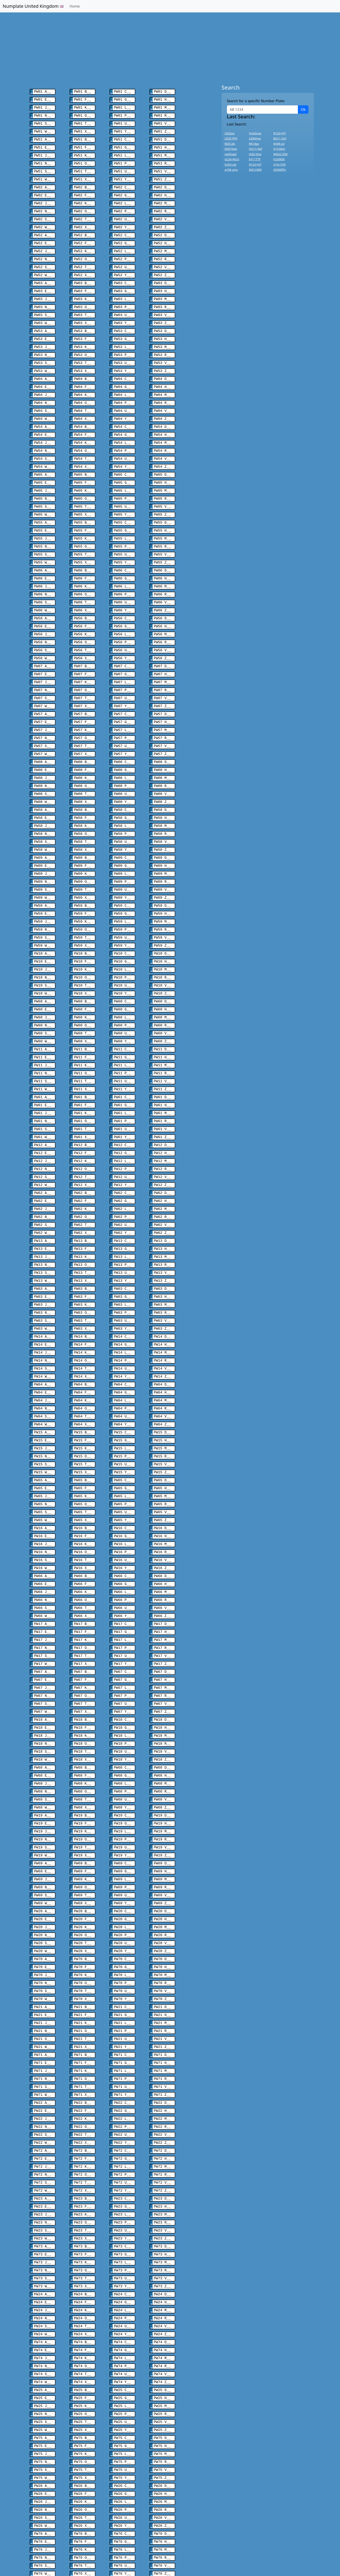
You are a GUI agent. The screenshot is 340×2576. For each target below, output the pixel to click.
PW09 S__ (42, 845)
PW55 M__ (162, 513)
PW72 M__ (162, 2051)
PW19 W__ (42, 1757)
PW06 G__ (122, 551)
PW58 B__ (82, 769)
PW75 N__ (42, 2329)
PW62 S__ (42, 1161)
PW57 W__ (42, 716)
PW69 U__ (122, 1794)
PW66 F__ (82, 1500)
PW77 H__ (162, 2495)
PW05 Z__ (162, 490)
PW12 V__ (162, 1116)
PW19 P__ (122, 1742)
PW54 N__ (42, 430)
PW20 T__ (82, 1840)
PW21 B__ (82, 1900)
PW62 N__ (42, 1154)
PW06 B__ (82, 543)
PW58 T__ (82, 799)
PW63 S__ (42, 1252)
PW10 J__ (42, 920)
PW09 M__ (162, 830)
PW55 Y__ (122, 536)
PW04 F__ (82, 370)
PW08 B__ (82, 724)
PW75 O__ (82, 2329)
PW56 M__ (162, 603)
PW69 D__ (162, 1764)
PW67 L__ (122, 1598)
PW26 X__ (82, 2390)
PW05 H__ (162, 460)
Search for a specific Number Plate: (256, 100)
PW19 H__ (162, 1727)
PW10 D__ (162, 905)
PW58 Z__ (162, 807)
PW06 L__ (122, 558)
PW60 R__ (162, 973)
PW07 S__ (42, 664)
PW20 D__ (162, 1809)
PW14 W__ (42, 1304)
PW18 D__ (162, 1629)
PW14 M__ (162, 1282)
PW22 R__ (162, 2013)
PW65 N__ (42, 1425)
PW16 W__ (42, 1485)
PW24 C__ (122, 2171)
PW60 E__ (42, 958)
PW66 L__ (122, 1508)
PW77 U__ (122, 2518)
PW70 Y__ (122, 1892)
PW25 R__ (162, 2284)
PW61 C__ (122, 1041)
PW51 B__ (82, 136)
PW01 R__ (162, 114)
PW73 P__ (122, 2149)
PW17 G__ (122, 1546)
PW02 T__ (82, 211)
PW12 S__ (42, 1116)
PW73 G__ (122, 2134)
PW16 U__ (122, 1478)
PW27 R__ (162, 2465)
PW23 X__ (82, 2118)
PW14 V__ (162, 1297)
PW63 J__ (42, 1237)
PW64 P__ (122, 1335)
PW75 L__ (122, 2322)
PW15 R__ (162, 1380)
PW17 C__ (122, 1538)
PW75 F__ (82, 2314)
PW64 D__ (162, 1312)
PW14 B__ (82, 1267)
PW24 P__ (122, 2194)
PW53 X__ (82, 355)
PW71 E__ (42, 1953)
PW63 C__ (122, 1221)
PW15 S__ (42, 1387)
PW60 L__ (122, 965)
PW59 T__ (82, 890)
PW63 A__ (42, 1221)
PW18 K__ (82, 1644)
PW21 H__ (162, 1907)
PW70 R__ (162, 1877)
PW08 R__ (162, 747)
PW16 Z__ (162, 1485)
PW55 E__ (42, 505)
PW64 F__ (82, 1319)
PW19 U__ (122, 1749)
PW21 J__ (42, 1915)
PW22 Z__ (162, 2028)
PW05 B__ (82, 453)
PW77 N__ (42, 2510)
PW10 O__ (82, 928)
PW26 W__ (42, 2390)
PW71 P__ (122, 1968)
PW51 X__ (82, 174)
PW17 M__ (162, 1553)
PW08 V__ (162, 754)
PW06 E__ (42, 551)
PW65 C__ (122, 1402)
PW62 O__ (82, 1154)
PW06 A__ (42, 543)
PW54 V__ (162, 438)
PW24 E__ (42, 2179)
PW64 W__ (42, 1350)
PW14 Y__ (122, 1304)
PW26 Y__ (122, 2390)
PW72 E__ (42, 2043)
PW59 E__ (42, 867)
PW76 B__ (82, 2397)
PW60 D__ (162, 950)
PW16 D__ (162, 1448)
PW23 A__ (42, 2081)
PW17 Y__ (122, 1576)
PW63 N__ (42, 1244)
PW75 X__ (82, 2345)
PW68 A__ (42, 1674)
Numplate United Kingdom (33, 6)
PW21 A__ (42, 1900)
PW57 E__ (42, 686)
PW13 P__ (122, 1199)
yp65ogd (230, 154)
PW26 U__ (122, 2382)
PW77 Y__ (122, 2525)
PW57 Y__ (122, 716)
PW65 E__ (42, 1410)
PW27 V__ (162, 2473)
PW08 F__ (82, 732)
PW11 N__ (42, 1018)
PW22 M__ (162, 2005)
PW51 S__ (42, 166)
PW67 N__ (42, 1606)
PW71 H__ (162, 1953)
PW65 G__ (122, 1410)
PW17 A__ (42, 1538)
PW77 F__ (82, 2495)
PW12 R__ (162, 1108)
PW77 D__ (162, 2488)
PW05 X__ (82, 490)
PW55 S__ (42, 528)
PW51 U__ (122, 166)
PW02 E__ (42, 189)
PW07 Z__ (162, 671)
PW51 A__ (42, 136)
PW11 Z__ (162, 1033)
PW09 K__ (82, 830)
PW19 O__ (82, 1742)
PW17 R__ (162, 1561)
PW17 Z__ (162, 1576)
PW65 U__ (122, 1433)
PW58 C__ (122, 769)
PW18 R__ (162, 1651)
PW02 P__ (122, 204)
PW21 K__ (82, 1915)
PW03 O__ (82, 294)
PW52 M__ (162, 242)
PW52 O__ (82, 249)
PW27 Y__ (122, 2480)
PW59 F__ (82, 867)
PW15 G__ (122, 1365)
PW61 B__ (82, 1041)
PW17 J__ (42, 1553)
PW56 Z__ (162, 626)
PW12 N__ (42, 1108)
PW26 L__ (122, 2367)
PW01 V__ (162, 121)
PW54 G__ (122, 415)
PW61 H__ (162, 1048)
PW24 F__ (82, 2179)
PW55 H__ (162, 505)
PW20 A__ (42, 1809)
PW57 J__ (42, 694)
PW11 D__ (162, 995)
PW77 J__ (42, 2503)
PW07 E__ (42, 641)
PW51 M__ (162, 151)
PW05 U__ (122, 483)
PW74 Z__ (162, 2254)
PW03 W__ (42, 309)
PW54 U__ (122, 438)
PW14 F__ (82, 1274)
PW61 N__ (42, 1063)
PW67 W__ (42, 1621)
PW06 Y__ (122, 581)
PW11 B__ (82, 995)
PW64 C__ (122, 1312)
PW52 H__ (162, 234)
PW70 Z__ (162, 1892)
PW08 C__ (122, 724)
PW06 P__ (122, 566)
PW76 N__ (42, 2420)
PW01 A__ (42, 91)
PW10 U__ (122, 935)
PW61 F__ (82, 1048)
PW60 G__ (122, 958)
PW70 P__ (122, 1877)
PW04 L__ (122, 377)
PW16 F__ (82, 1455)
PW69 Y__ (122, 1802)
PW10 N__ (42, 928)
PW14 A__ (42, 1267)
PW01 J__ (42, 106)
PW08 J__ (42, 739)
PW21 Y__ (122, 1938)
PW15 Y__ (122, 1395)
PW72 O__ (82, 2058)
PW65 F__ (82, 1410)
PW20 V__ (162, 1840)
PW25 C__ (122, 2262)
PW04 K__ (82, 377)
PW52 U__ (122, 257)
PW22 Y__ (122, 2028)
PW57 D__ (162, 679)
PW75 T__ (82, 2337)
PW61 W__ (42, 1078)
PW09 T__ (82, 845)
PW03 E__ (42, 279)
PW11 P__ (122, 1018)
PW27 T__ (82, 2473)
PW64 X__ (82, 1350)
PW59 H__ (162, 867)
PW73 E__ (42, 2134)
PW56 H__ (162, 596)
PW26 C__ (122, 2352)
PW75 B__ (82, 2307)
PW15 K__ (82, 1372)
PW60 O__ (82, 973)
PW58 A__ (42, 769)
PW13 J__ (42, 1191)
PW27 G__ (122, 2450)
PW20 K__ (82, 1824)
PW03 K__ (82, 287)
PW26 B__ (82, 2352)
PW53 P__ (122, 340)
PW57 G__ (122, 686)
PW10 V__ (162, 935)
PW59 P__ (122, 882)
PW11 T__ (82, 1026)
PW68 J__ (42, 1689)
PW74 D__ (162, 2216)
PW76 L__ (122, 2412)
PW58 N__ (42, 792)
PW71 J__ (42, 1960)
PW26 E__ (42, 2360)
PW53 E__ (42, 325)
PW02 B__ (82, 181)
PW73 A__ (42, 2126)
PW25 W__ (42, 2299)
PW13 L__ (122, 1191)
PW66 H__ (162, 1500)
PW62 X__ (82, 1169)
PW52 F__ (82, 234)
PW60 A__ (42, 950)
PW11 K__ (82, 1010)
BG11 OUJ (280, 138)
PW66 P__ (122, 1515)
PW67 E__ (42, 1591)
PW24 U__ (122, 2201)
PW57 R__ (162, 701)
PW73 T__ (82, 2156)
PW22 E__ (42, 1998)
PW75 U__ (122, 2337)
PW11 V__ (162, 1026)
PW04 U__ (122, 392)
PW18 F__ (82, 1636)
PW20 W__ (42, 1847)
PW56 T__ (82, 619)
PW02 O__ (82, 204)
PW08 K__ (82, 739)
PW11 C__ (122, 995)
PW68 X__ (82, 1711)
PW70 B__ (82, 1855)
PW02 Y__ (122, 219)
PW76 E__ (42, 2405)
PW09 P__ (122, 837)
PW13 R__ (162, 1199)
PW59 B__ (82, 860)
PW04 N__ (42, 385)
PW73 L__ (122, 2141)
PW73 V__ (162, 2156)
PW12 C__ (122, 1086)
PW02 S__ (42, 211)
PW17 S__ (42, 1568)
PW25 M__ (162, 2277)
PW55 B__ (82, 498)
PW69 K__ (82, 1779)
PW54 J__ (42, 423)
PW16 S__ (42, 1478)
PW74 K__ (82, 2232)
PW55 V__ (162, 528)
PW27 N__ (42, 2465)
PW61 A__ (42, 1041)
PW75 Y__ (122, 2345)
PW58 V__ (162, 799)
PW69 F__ (82, 1772)
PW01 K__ (82, 106)
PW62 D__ (162, 1131)
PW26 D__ (162, 2352)
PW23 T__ (82, 2111)
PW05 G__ (122, 460)
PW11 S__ (42, 1026)
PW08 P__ (122, 747)
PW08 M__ (162, 739)
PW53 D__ (162, 317)
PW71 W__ (42, 1983)
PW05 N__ (42, 475)
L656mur (255, 138)
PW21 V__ (162, 1930)
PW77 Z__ (162, 2525)
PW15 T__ (82, 1387)
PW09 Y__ (122, 852)
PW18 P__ (122, 1651)
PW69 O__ (82, 1787)
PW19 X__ (82, 1757)
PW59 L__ (122, 875)
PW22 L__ (122, 2005)
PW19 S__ (42, 1749)
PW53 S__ (42, 347)
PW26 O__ (82, 2375)
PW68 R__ (162, 1696)
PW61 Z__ (162, 1078)
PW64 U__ (122, 1342)
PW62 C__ (122, 1131)
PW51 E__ (42, 144)
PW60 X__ (82, 988)
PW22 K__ (82, 2005)
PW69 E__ (42, 1772)
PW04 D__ (162, 362)
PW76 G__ (122, 2405)
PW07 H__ (162, 641)
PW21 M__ (162, 1915)
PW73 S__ (42, 2156)
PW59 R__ (162, 882)
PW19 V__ (162, 1749)
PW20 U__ (122, 1840)
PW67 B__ (82, 1583)
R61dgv (254, 144)
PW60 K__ (82, 965)
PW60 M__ (162, 965)
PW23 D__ (162, 2081)
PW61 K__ (82, 1056)
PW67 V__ (162, 1613)
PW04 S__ (42, 392)
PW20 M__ (162, 1824)
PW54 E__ (42, 415)
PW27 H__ (162, 2450)
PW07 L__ (122, 649)
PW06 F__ (82, 551)
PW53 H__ (162, 325)
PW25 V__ (162, 2292)
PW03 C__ (122, 272)
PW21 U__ (122, 1930)
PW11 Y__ (122, 1033)
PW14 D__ (162, 1267)
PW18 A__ (42, 1629)
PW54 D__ (162, 407)
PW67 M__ (162, 1598)
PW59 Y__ (122, 897)
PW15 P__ (122, 1380)
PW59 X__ (82, 897)
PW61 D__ (162, 1041)
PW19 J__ (42, 1734)
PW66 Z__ (162, 1531)
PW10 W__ (42, 943)
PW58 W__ (42, 807)
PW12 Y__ (122, 1124)
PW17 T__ (82, 1568)
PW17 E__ (42, 1546)
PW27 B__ (82, 2443)
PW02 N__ (42, 204)
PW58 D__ (162, 769)
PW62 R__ (162, 1154)
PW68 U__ (122, 1704)
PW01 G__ (122, 98)
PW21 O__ (82, 1922)
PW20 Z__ (162, 1847)
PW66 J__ (42, 1508)
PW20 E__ (42, 1817)
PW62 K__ (82, 1146)
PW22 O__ (82, 2013)
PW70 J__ (42, 1870)
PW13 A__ (42, 1176)
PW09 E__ (42, 822)
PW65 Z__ (162, 1440)
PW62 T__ (82, 1161)
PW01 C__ (122, 91)
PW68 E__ (42, 1681)
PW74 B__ (82, 2216)
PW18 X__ (82, 1666)
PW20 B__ (82, 1809)
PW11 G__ (122, 1003)
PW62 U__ (122, 1161)
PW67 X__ (82, 1621)
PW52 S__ (42, 257)
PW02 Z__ (162, 219)
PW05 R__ (162, 475)
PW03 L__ (122, 287)
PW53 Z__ (162, 355)
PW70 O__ (82, 1877)
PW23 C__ (122, 2081)
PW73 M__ (162, 2141)
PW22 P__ (122, 2013)
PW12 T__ (82, 1116)
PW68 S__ (42, 1704)
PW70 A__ (42, 1855)
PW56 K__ (82, 603)
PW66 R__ (162, 1515)
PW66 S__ (42, 1523)
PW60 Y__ (122, 988)
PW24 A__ (42, 2171)
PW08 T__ (82, 754)
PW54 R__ (162, 430)
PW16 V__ (162, 1478)
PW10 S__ (42, 935)
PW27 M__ (162, 2458)
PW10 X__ (82, 943)
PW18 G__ (122, 1636)
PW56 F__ (82, 596)
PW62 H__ (162, 1139)
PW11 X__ (82, 1033)
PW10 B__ (82, 905)
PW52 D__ (162, 227)
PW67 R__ (162, 1606)
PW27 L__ (122, 2458)
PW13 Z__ (162, 1214)
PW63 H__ (162, 1229)
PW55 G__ (122, 505)
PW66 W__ (42, 1531)
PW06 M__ (162, 558)
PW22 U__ (122, 2020)
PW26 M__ (162, 2367)
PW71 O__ (82, 1968)
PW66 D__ (162, 1493)
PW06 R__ (162, 566)
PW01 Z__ (162, 129)
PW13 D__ (162, 1176)
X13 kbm (279, 149)
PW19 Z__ (162, 1757)
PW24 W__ (42, 2209)
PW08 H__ (162, 732)
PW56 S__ (42, 619)
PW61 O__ (82, 1063)
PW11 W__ (42, 1033)
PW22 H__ (162, 1998)
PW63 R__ (162, 1244)
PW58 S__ (42, 799)
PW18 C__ (122, 1629)
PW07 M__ (162, 649)
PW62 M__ (162, 1146)
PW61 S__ (42, 1071)
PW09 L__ (122, 830)
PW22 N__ (42, 2013)
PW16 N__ (42, 1470)
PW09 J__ (42, 830)
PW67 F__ (82, 1591)
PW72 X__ (82, 2073)
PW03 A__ (42, 272)
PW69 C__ (122, 1764)
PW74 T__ (82, 2247)
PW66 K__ (82, 1508)
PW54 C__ (122, 407)
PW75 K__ (82, 2322)
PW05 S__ (42, 483)
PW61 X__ (82, 1078)
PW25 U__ (122, 2292)
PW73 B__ (82, 2126)
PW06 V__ (162, 573)
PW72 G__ (122, 2043)
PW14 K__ (82, 1282)
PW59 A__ (42, 860)
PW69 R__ (162, 1787)
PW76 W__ (42, 2435)
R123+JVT (279, 133)
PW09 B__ (82, 814)
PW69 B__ (82, 1764)
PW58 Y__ (122, 807)
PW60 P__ (122, 973)
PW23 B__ (82, 2081)
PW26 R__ (162, 2375)
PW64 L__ (122, 1327)
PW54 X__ (82, 445)
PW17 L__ (122, 1553)
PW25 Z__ (162, 2299)
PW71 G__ (122, 1953)
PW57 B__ (82, 679)
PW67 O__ (82, 1606)
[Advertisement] (170, 51)
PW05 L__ (122, 468)
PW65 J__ (42, 1417)
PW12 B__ (82, 1086)
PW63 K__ (82, 1237)
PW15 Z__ (162, 1395)
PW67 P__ (122, 1606)
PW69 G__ (122, 1772)
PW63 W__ (42, 1259)
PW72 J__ (42, 2051)
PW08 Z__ (162, 762)
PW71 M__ (162, 1960)
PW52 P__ (122, 249)
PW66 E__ (42, 1500)
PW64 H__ (162, 1319)
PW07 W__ (42, 671)
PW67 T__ (82, 1613)
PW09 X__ (82, 852)
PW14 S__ (42, 1297)
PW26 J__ (42, 2367)
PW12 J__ (42, 1101)
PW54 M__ (162, 423)
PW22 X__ (82, 2028)
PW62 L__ (122, 1146)
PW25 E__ (42, 2269)
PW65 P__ (122, 1425)
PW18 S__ (42, 1659)
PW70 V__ (162, 1885)
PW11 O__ (82, 1018)
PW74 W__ (42, 2254)
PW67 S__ (42, 1613)
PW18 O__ (82, 1651)
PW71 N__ (42, 1968)
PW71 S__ (42, 1975)
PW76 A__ (42, 2397)
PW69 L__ (122, 1779)
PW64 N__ (42, 1335)
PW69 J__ (42, 1779)
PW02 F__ (82, 189)
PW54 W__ (42, 445)
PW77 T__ (82, 2518)
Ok (303, 109)
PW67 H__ (162, 1591)
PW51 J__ (42, 151)
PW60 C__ (122, 950)
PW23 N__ (42, 2103)
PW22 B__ (82, 1990)
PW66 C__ (122, 1493)
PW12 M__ (162, 1101)
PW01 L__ (122, 106)
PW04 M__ (162, 377)
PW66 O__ (82, 1515)
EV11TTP (255, 159)
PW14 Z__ (162, 1304)
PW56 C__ (122, 588)
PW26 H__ (162, 2360)
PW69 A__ (42, 1764)
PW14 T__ (82, 1297)
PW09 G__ (122, 822)
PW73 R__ (162, 2149)
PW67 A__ (42, 1583)
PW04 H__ (162, 370)
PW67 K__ (82, 1598)
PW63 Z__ (162, 1259)
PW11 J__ (42, 1010)
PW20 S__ (42, 1840)
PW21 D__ (162, 1900)
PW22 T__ (82, 2020)
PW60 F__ (82, 958)
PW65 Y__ (122, 1440)
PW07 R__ (162, 656)
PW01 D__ (162, 91)
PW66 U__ (122, 1523)
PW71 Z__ (162, 1983)
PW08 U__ (122, 754)
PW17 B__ (82, 1538)
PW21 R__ (162, 1922)
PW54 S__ (42, 438)
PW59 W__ (42, 897)
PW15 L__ (122, 1372)
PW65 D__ (162, 1402)
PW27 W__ (42, 2480)
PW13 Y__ (122, 1214)
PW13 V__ (162, 1206)
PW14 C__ (122, 1267)
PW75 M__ (162, 2322)
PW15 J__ (42, 1372)
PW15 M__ (162, 1372)
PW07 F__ (82, 641)
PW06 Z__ (162, 581)
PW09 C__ (122, 814)
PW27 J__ (42, 2458)
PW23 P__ (122, 2103)
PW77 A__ (42, 2488)
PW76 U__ (122, 2427)
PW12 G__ (122, 1093)
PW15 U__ (122, 1387)
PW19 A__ (42, 1719)
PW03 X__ (82, 309)
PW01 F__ (82, 98)
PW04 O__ (82, 385)
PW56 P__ (122, 611)
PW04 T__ (82, 392)
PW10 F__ (82, 912)
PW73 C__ (122, 2126)
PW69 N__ (42, 1787)
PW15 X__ (82, 1395)
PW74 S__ (42, 2247)
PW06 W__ (42, 581)
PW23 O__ (82, 2103)
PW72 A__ (42, 2036)
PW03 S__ (42, 302)
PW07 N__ (42, 656)
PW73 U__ (122, 2156)
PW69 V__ (162, 1794)
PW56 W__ (42, 626)
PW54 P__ (122, 430)
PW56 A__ (42, 588)
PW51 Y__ (122, 174)
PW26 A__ (42, 2352)
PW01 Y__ (122, 129)
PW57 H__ (162, 686)
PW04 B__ (82, 362)
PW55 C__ (122, 498)
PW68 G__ (122, 1681)
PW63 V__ (162, 1252)
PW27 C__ (122, 2443)
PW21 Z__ (162, 1938)
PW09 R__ (162, 837)
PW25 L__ (122, 2277)
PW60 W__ (42, 988)
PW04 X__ (82, 400)
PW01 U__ (122, 121)
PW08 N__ (42, 747)
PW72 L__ (122, 2051)
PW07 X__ (82, 671)
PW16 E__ (42, 1455)
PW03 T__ (82, 302)
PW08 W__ (42, 762)
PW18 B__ (82, 1629)
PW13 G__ (122, 1184)
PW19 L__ (122, 1734)
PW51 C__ (122, 136)
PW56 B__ (82, 588)
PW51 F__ (82, 144)
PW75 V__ (162, 2337)
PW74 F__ (82, 2224)
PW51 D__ (162, 136)
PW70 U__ (122, 1885)
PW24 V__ (162, 2201)
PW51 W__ (42, 174)
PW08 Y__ (122, 762)
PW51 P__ (122, 159)
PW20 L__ (122, 1824)
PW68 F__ (82, 1681)
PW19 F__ (82, 1727)
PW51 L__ (122, 151)
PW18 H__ (162, 1636)
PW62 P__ (122, 1154)
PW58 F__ (82, 777)
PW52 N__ (42, 249)
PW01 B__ (82, 91)
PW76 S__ (42, 2427)
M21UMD (255, 170)
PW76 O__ (82, 2420)
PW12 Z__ (162, 1124)
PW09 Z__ (162, 852)
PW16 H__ (162, 1455)
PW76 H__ (162, 2405)
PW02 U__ (122, 211)
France (44, 2555)
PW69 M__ (162, 1779)
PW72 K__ (82, 2051)
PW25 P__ (122, 2284)
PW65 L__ (122, 1417)
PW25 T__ (82, 2292)
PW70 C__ (122, 1855)
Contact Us (307, 2555)
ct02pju (230, 133)
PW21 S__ (42, 1930)
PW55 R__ (162, 521)
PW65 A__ (42, 1402)
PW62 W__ (42, 1169)
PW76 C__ (122, 2397)
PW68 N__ (42, 1696)
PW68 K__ (82, 1689)
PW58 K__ (82, 784)
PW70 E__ (42, 1862)
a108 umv (231, 170)
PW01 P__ (122, 114)
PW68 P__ (122, 1696)
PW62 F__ (82, 1139)
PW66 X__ (82, 1531)
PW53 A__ (42, 317)
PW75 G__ (122, 2314)
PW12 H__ (162, 1093)
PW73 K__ (82, 2141)
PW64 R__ (162, 1335)
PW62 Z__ (162, 1169)
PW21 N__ (42, 1922)
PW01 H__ (162, 98)
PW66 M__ (162, 1508)
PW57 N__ (42, 701)
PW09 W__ (42, 852)
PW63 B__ (82, 1221)
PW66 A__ (42, 1493)
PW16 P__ (122, 1470)
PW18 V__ (162, 1659)
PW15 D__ (162, 1357)
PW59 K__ (82, 875)
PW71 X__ (82, 1983)
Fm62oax (255, 133)
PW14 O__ (82, 1289)
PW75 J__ (42, 2322)
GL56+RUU (232, 159)
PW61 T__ (82, 1071)
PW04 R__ (162, 385)
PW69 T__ (82, 1794)
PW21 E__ (42, 1907)
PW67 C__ (122, 1583)
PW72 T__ (82, 2066)
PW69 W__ (42, 1802)
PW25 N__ (42, 2284)
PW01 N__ (42, 114)
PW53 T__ (82, 347)
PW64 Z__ (162, 1350)
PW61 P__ (122, 1063)
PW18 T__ (82, 1659)
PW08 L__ (122, 739)
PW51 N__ (42, 159)
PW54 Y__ (122, 445)
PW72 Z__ (162, 2073)
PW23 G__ (122, 2088)
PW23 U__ (122, 2111)
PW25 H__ (162, 2269)
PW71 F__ (82, 1953)
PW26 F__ (82, 2360)
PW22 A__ (42, 1990)
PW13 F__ (82, 1184)
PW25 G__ (122, 2269)
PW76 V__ (162, 2427)
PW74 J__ (42, 2232)
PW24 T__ (82, 2201)
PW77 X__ (82, 2525)
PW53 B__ (82, 317)
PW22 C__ (122, 1990)
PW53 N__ (42, 340)
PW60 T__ (82, 980)
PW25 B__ (82, 2262)
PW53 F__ (82, 325)
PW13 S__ (42, 1206)
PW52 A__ (42, 227)
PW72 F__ (82, 2043)
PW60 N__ (42, 973)
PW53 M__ (162, 332)
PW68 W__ (42, 1711)
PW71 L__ (122, 1960)
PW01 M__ (162, 106)
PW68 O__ (82, 1696)
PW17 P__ (122, 1561)
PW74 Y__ (122, 2254)
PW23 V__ (162, 2111)
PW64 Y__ (122, 1350)
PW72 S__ (42, 2066)
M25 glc (230, 144)
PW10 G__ (122, 912)
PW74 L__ (122, 2232)
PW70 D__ (162, 1855)
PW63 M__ (162, 1237)
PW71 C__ (122, 1945)
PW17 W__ (42, 1576)
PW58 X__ (82, 807)
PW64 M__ (162, 1327)
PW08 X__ (82, 762)
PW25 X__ (82, 2299)
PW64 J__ (42, 1327)
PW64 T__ (82, 1342)
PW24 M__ (162, 2186)
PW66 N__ (42, 1515)
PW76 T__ (82, 2427)
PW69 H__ (162, 1772)
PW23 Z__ (162, 2118)
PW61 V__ (162, 1071)
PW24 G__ (122, 2179)
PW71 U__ (122, 1975)
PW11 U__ (122, 1026)
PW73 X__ (82, 2164)
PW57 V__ (162, 709)
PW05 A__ (42, 453)
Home (75, 6)
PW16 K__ (82, 1463)
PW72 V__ (162, 2066)
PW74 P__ (122, 2239)
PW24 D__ (162, 2171)
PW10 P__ (122, 928)
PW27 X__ (82, 2480)
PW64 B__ (82, 1312)
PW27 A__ (42, 2443)
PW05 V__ (162, 483)
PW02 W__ (42, 219)
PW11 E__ (42, 1003)
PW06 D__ (162, 543)
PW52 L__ (122, 242)
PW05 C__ (122, 453)
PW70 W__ (42, 1892)
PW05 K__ (82, 468)
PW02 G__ (122, 189)
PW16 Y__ (122, 1485)
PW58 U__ (122, 799)
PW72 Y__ (122, 2073)
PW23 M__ (162, 2096)
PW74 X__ (82, 2254)
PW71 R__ (162, 1968)
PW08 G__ (122, 732)
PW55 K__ (82, 513)
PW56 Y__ (122, 626)
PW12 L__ (122, 1101)
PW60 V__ (162, 980)
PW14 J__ (42, 1282)
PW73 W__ (42, 2164)
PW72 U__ (122, 2066)
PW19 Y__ (122, 1757)
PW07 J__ (42, 649)
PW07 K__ (82, 649)
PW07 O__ (82, 656)
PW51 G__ (122, 144)
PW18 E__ (42, 1636)
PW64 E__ (42, 1319)
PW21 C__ (122, 1900)
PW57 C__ (122, 679)
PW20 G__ (122, 1817)
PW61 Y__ (122, 1078)
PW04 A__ (42, 362)
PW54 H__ (162, 415)
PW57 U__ (122, 709)
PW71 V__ (162, 1975)
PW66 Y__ (122, 1531)
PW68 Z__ (162, 1711)
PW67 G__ (122, 1591)
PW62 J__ (42, 1146)
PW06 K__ (82, 558)
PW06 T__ (82, 573)
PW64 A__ (42, 1312)
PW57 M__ (162, 694)
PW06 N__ (42, 566)
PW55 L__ (122, 513)
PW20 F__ (82, 1817)
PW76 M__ (162, 2412)
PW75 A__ (42, 2307)
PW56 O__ (82, 611)
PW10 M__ (162, 920)
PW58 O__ (82, 792)
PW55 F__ (82, 505)
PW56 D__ (162, 588)
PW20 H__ (162, 1817)
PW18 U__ (122, 1659)
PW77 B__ (82, 2488)
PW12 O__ (82, 1108)
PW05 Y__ (122, 490)
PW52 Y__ (122, 264)
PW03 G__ (122, 279)
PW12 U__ (122, 1116)
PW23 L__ (122, 2096)
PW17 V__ (162, 1568)
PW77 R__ (162, 2510)
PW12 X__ (82, 1124)
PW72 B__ (82, 2036)
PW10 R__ (162, 928)
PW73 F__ (82, 2134)
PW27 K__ (82, 2458)
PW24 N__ (42, 2194)
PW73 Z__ (162, 2164)
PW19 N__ (42, 1742)
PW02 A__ (42, 181)
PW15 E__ (42, 1365)
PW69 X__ (82, 1802)
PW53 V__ (162, 347)
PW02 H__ (162, 189)
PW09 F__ (82, 822)
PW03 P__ (122, 294)
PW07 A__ (42, 634)
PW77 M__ (162, 2503)
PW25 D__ (162, 2262)
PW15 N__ (42, 1380)
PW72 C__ (122, 2036)
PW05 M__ (162, 468)
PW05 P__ (122, 475)
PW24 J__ (42, 2186)
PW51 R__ (162, 159)
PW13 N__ (42, 1199)
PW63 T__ (82, 1252)
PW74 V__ (162, 2247)
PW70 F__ (82, 1862)
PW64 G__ (122, 1319)
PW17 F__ (82, 1546)
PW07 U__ (122, 664)
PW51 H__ (162, 144)
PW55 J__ (42, 513)
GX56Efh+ (280, 170)
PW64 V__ (162, 1342)
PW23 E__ (42, 2088)
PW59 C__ (122, 860)
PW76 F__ (82, 2405)
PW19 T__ (82, 1749)
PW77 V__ (162, 2518)
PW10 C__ (122, 905)
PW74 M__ (162, 2232)
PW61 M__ (162, 1056)
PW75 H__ (162, 2314)
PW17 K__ (82, 1553)
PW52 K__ (82, 242)
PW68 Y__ (122, 1711)
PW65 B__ (82, 1402)
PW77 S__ (42, 2518)
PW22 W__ (42, 2028)
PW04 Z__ (162, 400)
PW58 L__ (122, 784)
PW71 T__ (82, 1975)
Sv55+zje (230, 164)
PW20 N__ (42, 1832)
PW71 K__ (82, 1960)
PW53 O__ (82, 340)
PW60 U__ (122, 980)
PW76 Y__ (122, 2435)
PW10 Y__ (122, 943)
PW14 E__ (42, 1274)
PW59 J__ (42, 875)
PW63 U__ (122, 1252)
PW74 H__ (162, 2224)
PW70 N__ (42, 1877)
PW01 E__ (42, 98)
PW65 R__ (162, 1425)
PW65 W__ (42, 1440)
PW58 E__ (42, 777)
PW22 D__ (162, 1990)
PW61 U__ (122, 1071)
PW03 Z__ (162, 309)
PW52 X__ (82, 264)
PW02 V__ (162, 211)
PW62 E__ (42, 1139)
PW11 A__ (42, 995)
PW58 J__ (42, 784)
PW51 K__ (82, 151)
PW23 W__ (42, 2118)
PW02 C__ (122, 181)
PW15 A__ (42, 1357)
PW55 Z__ (162, 536)
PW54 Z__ (162, 445)
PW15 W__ (42, 1395)
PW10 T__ (82, 935)
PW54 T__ (82, 438)
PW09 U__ (122, 845)
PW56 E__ (42, 596)
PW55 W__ (42, 536)
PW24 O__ (82, 2194)
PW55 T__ (82, 528)
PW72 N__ (42, 2058)
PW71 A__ (42, 1945)
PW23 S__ (42, 2111)
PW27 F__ (82, 2450)
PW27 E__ (42, 2450)
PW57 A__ (42, 679)
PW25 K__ (82, 2277)
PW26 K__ (82, 2367)
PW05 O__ (82, 475)
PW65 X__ (82, 1440)
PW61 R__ (162, 1063)
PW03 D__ (162, 272)
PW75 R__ (162, 2329)
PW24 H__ (162, 2179)
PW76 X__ (82, 2435)
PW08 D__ (162, 724)
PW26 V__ (162, 2382)
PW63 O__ (82, 1244)
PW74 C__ (122, 2216)
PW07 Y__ (122, 671)
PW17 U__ (122, 1568)
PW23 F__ (82, 2088)
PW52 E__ (42, 234)
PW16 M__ (162, 1463)
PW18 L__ (122, 1644)
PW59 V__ (162, 890)
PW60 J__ (42, 965)
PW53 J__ (42, 332)
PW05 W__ (42, 490)
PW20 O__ (82, 1832)
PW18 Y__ (122, 1666)
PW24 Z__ (162, 2209)
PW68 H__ (162, 1681)
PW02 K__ (82, 196)
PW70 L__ (122, 1870)
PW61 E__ (42, 1048)
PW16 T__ (82, 1478)
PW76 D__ (162, 2397)
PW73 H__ (162, 2134)
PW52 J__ (42, 242)
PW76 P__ (122, 2420)
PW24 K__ (82, 2186)
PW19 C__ (122, 1719)
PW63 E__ (42, 1229)
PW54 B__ (82, 407)
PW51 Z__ (162, 174)
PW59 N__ (42, 882)
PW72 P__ (122, 2058)
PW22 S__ (42, 2020)
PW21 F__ (82, 1907)
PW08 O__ (82, 747)
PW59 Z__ (162, 897)
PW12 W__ (42, 1124)
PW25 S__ (42, 2292)
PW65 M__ (162, 1417)
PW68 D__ (162, 1674)
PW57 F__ (82, 686)
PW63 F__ (82, 1229)
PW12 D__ (162, 1086)
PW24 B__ (82, 2171)
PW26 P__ (122, 2375)
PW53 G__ (122, 325)
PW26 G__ (122, 2360)
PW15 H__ (162, 1365)
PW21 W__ (42, 1938)
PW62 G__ (122, 1139)
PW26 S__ (42, 2382)
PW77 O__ (82, 2510)
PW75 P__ (122, 2329)
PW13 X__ (82, 1214)
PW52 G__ (122, 234)
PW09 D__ (162, 814)
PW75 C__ (122, 2307)
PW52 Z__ (162, 264)
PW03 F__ (82, 279)
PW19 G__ (122, 1727)
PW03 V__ (162, 302)
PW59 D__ (162, 860)
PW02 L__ (122, 196)
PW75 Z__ (162, 2345)
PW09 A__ (42, 814)
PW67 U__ (122, 1613)
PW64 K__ (82, 1327)
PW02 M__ (162, 196)
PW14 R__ (162, 1289)
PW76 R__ (162, 2420)
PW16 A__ (42, 1448)
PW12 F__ (82, 1093)
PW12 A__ (42, 1086)
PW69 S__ (42, 1794)
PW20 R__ (162, 1832)
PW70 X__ (82, 1892)
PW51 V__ (162, 166)
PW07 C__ (122, 634)
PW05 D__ (162, 453)
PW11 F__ (82, 1003)
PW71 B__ (82, 1945)
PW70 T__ (82, 1885)
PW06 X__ (82, 581)
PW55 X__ (82, 536)
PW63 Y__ (122, 1259)
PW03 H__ (162, 279)
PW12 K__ (82, 1101)
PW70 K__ (82, 1870)
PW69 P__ (122, 1787)
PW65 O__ (82, 1425)
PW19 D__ (162, 1719)
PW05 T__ (82, 483)
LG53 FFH (231, 138)
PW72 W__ (42, 2073)
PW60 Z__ (162, 988)
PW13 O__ (82, 1199)
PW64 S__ (42, 1342)
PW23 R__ (162, 2103)
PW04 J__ (42, 377)
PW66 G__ (122, 1500)
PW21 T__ (82, 1930)
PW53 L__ (122, 332)
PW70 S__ (42, 1885)
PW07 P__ (122, 656)
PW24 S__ (42, 2201)
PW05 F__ (82, 460)
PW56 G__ (122, 596)
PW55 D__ (162, 498)
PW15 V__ (162, 1387)
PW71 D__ (162, 1945)
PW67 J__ (42, 1598)
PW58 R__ (162, 792)
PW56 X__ (82, 626)
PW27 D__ (162, 2443)
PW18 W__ (42, 1666)
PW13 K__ (82, 1191)
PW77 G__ (122, 2495)
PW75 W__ (42, 2345)
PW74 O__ (82, 2239)
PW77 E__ (42, 2495)
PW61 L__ (122, 1056)
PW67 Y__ (122, 1621)
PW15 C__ (122, 1357)
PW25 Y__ (122, 2299)
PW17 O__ (82, 1561)
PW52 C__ (122, 227)
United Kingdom (91, 2555)
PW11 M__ (162, 1010)
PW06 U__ (122, 573)
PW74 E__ (42, 2224)
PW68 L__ (122, 1689)
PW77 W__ (42, 2525)
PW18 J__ (42, 1644)
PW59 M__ (162, 875)
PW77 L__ (122, 2503)
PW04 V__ (162, 392)
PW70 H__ (162, 1862)
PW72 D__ (162, 2036)
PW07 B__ (82, 634)
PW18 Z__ (162, 1666)
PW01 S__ (42, 121)
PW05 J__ (42, 468)
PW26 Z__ (162, 2390)
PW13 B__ (82, 1176)
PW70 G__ (122, 1862)
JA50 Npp (231, 149)
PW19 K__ (82, 1734)
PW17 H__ (162, 1546)
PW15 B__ (82, 1357)
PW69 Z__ (162, 1802)
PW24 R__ (162, 2194)
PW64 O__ (82, 1335)
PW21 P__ (122, 1922)
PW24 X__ (82, 2209)
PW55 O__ (82, 521)
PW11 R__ (162, 1018)
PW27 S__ (42, 2473)
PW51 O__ (82, 159)
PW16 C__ (122, 1448)
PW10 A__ (42, 905)
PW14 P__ (122, 1289)
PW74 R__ (162, 2239)
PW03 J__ (42, 287)
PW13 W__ (42, 1214)
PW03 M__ (162, 287)
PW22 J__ (42, 2005)
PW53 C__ (122, 317)
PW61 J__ (42, 1056)
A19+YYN (279, 164)
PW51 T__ (82, 166)
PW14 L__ (122, 1282)
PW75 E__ (42, 2314)
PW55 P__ (122, 521)
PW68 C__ (122, 1674)
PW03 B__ (82, 272)
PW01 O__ (82, 114)
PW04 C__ (122, 362)
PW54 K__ (82, 423)
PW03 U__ (122, 302)
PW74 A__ (42, 2216)
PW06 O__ (82, 566)
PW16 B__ (82, 1448)
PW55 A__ (42, 498)
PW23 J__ (42, 2096)
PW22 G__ (122, 1998)
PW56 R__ (162, 611)
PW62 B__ (82, 1131)
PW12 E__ (42, 1093)
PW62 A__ (42, 1131)
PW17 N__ (42, 1561)
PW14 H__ (162, 1274)
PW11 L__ (122, 1010)
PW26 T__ (82, 2382)
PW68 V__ (162, 1704)
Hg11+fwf (255, 149)
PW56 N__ (42, 611)
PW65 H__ (162, 1410)
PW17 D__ (162, 1538)
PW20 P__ (122, 1832)
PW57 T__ (82, 709)
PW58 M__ (162, 784)
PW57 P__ (122, 701)
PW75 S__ (42, 2337)
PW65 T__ (82, 1433)
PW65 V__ (162, 1433)
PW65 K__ (82, 1417)
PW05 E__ (42, 460)
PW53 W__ (42, 355)
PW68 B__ (82, 1674)
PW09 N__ (42, 837)
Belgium (23, 2555)
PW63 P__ (122, 1244)
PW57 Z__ (162, 716)
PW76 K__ (82, 2412)
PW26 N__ (42, 2375)
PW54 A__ (42, 407)
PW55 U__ (122, 528)
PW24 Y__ (122, 2209)
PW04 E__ (42, 370)
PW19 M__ (162, 1734)
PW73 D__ (162, 2126)
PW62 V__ (162, 1161)
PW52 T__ (82, 257)
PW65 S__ (42, 1433)
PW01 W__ (42, 129)
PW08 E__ (42, 732)
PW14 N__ (42, 1289)
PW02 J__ (42, 196)
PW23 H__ (162, 2088)
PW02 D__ (162, 181)
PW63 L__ (122, 1237)
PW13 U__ (122, 1206)
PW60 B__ (82, 950)
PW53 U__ (122, 347)
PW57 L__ (122, 694)
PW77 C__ (122, 2488)
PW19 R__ (162, 1742)
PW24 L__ (122, 2186)
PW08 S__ (42, 754)
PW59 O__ (82, 882)
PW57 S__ (42, 709)
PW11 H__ (162, 1003)
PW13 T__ (82, 1206)
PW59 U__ (122, 890)
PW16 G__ (122, 1455)
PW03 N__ (42, 294)
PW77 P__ (122, 2510)
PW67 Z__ (162, 1621)
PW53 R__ (162, 340)
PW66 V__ (162, 1523)
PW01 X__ (82, 129)
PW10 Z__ (162, 943)
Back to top (328, 2555)
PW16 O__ (82, 1470)
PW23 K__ (82, 2096)
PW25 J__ (42, 2277)
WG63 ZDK (280, 154)
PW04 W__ (42, 400)
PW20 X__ (82, 1847)
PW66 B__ (82, 1493)
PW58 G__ (122, 777)
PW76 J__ (42, 2412)
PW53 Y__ (122, 355)
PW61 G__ (122, 1048)
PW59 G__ (122, 867)
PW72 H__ (162, 2043)
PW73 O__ (82, 2149)
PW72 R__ (162, 2058)
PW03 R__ (162, 294)
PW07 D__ (162, 634)
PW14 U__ (122, 1297)
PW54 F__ (82, 415)
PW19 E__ (42, 1727)
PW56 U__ (122, 619)
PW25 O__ (82, 2284)
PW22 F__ (82, 1998)
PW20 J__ (42, 1824)
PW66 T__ (82, 1523)
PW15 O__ (82, 1380)
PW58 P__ (122, 792)
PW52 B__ (82, 227)
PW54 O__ (82, 430)
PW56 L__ (122, 603)
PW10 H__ (162, 912)
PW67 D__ (162, 1583)
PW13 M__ (162, 1191)
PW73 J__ (42, 2141)
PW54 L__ (122, 423)
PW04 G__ (122, 370)
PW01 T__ (82, 121)
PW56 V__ (162, 619)
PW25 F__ (82, 2269)
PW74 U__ (122, 2247)
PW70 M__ (162, 1870)
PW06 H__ (162, 551)
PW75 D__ (162, 2307)
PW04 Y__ (122, 400)
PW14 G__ (122, 1274)
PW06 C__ (122, 543)
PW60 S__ (42, 980)
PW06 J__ (42, 558)
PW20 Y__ (122, 1847)
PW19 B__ (82, 1719)
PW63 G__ (122, 1229)
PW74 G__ (122, 2224)
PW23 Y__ (122, 2118)
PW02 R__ (162, 204)
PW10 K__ (82, 920)
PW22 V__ (162, 2020)
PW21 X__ (82, 1938)
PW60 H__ (162, 958)
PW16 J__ (42, 1463)
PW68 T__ (82, 1704)
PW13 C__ (122, 1176)
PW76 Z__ (162, 2435)
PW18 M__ (162, 1644)
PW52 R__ (162, 249)
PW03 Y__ (122, 309)
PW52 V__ (162, 257)
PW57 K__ (82, 694)
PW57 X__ (82, 716)
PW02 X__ (82, 219)
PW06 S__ (42, 573)
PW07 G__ (122, 641)
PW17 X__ (82, 1576)
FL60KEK (279, 159)
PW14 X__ (82, 1304)
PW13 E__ (42, 1184)
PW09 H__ (162, 822)
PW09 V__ (162, 845)
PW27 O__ (82, 2465)
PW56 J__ (42, 603)
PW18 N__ (42, 1651)
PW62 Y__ (122, 1169)
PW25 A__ (42, 2262)
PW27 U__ (122, 2473)
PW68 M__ (162, 1689)
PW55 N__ (42, 521)
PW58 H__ (162, 777)
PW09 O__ (82, 837)
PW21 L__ (122, 1915)
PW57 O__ (82, 701)
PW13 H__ (162, 1184)
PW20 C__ (122, 1809)
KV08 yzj (279, 144)
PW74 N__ (42, 2239)
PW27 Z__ (162, 2480)
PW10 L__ (122, 920)
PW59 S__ (42, 890)
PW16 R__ (162, 1470)
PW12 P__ (122, 1108)
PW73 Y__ (122, 2164)
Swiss (64, 2555)
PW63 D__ (162, 1221)
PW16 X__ (82, 1485)
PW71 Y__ (122, 1983)
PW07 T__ (82, 664)
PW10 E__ (42, 912)
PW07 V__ (162, 664)
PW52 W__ (42, 264)
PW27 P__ (122, 2465)
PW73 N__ (42, 2149)
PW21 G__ (122, 1907)
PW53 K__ (82, 332)
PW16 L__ (122, 1463)
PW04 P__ (122, 385)
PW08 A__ (42, 724)
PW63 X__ (82, 1259)
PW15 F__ (82, 1365)
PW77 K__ (82, 2503)
